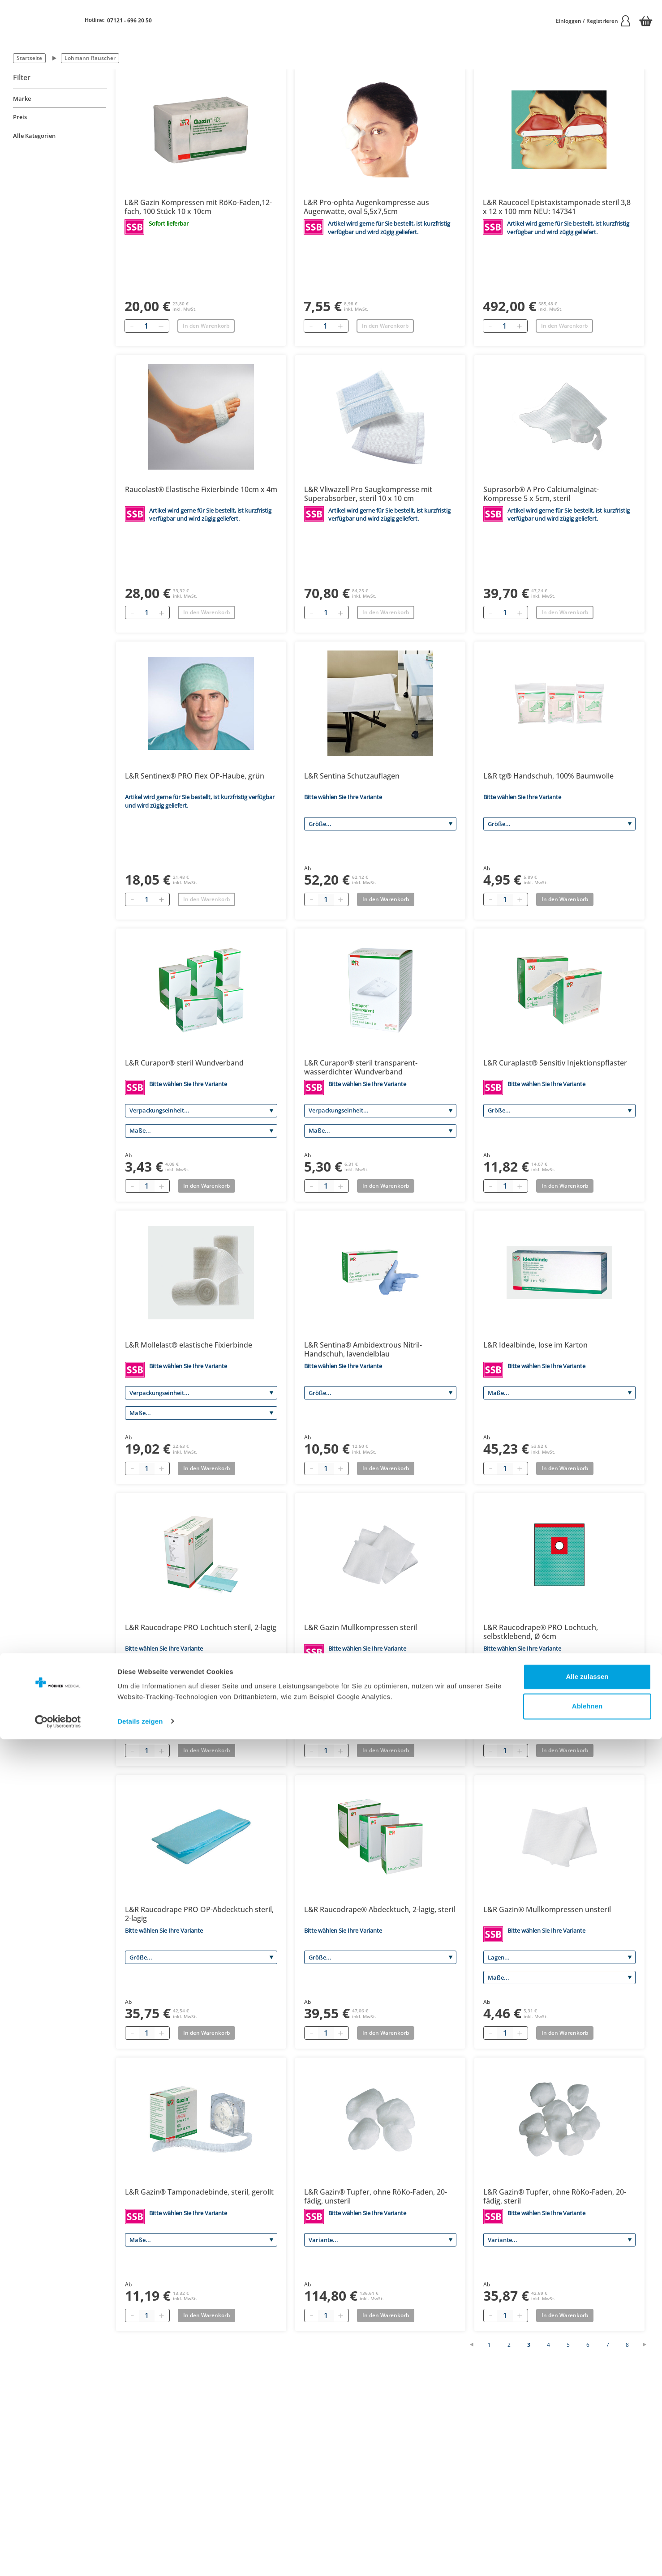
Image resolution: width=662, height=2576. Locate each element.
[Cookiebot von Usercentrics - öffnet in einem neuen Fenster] (58, 2558)
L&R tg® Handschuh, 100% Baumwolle (548, 775)
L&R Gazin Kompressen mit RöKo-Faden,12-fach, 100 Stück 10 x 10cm (198, 207)
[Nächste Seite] (649, 2344)
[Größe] (380, 823)
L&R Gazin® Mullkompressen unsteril (547, 1909)
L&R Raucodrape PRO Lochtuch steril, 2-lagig (200, 1627)
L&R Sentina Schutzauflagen (352, 775)
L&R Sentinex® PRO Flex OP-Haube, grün (194, 775)
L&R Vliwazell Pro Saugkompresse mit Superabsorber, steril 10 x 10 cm (368, 494)
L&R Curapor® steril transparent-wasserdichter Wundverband (360, 1067)
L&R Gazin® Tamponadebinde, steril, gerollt (199, 2191)
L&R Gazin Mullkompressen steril (360, 1627)
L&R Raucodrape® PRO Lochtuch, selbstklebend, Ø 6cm (540, 1632)
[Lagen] (380, 1675)
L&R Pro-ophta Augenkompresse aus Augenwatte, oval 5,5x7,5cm (366, 207)
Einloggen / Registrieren (593, 20)
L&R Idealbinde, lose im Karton (535, 1344)
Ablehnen (587, 2543)
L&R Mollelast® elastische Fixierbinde (188, 1344)
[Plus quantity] (340, 899)
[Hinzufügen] (161, 326)
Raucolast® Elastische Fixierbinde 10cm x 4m (201, 489)
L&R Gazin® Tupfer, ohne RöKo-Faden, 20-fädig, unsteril (375, 2196)
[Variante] (201, 1675)
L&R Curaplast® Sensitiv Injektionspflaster (555, 1062)
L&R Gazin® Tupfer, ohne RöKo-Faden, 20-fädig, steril (554, 2196)
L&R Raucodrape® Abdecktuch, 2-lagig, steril (379, 1909)
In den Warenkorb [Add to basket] (385, 899)
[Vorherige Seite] (476, 2344)
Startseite (29, 58)
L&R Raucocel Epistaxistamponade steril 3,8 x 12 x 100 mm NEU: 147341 (557, 207)
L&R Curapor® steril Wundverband (184, 1062)
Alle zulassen (587, 2514)
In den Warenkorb (206, 325)
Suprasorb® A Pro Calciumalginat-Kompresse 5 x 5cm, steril (541, 494)
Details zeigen (140, 2558)
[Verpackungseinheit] (201, 1110)
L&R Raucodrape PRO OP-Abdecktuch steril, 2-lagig (199, 1914)
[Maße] (201, 1131)
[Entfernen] (131, 326)
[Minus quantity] (311, 899)
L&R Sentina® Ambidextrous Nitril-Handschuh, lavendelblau (363, 1349)
